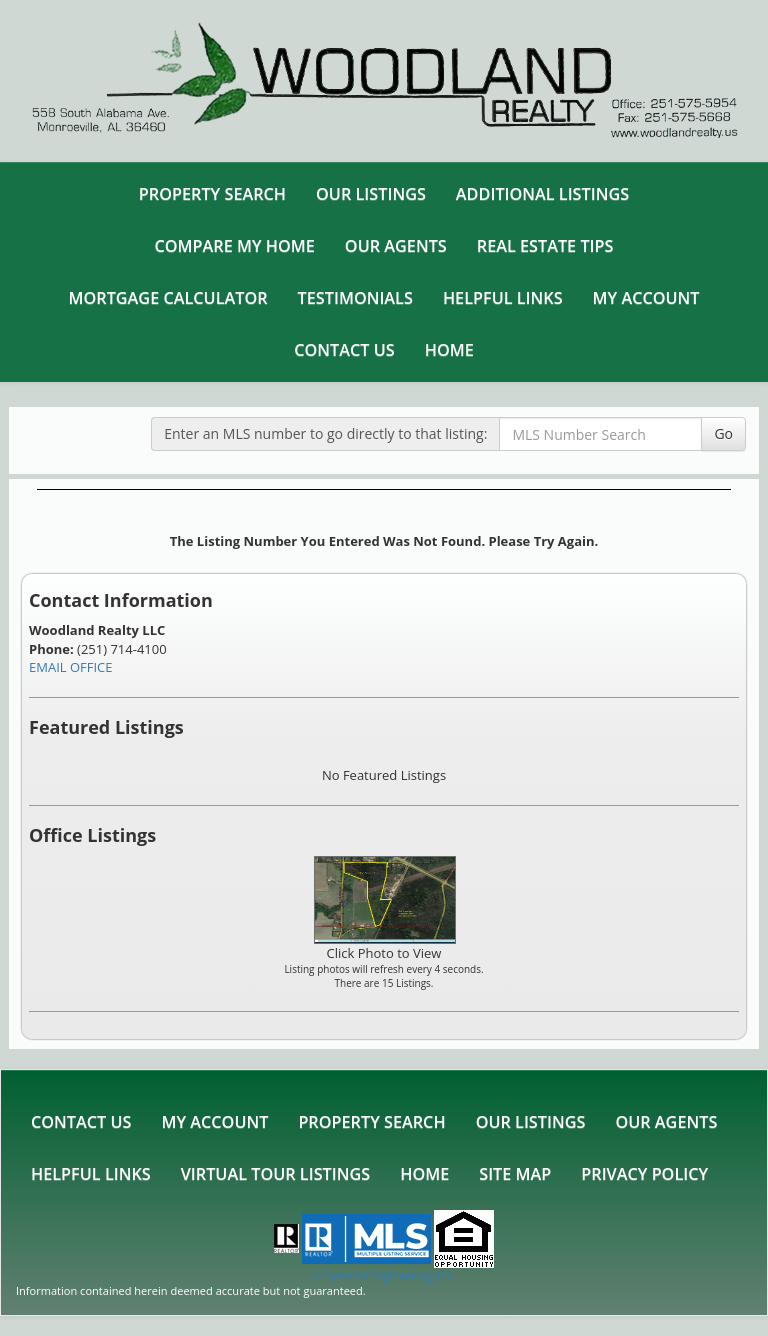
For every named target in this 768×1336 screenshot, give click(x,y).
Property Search (212, 194)
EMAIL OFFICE (71, 667)
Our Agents (396, 246)
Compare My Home (235, 246)
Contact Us (344, 350)
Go (723, 433)
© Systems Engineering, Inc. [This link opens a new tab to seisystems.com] (384, 1275)
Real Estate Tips (545, 246)
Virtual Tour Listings (275, 1174)
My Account (646, 298)
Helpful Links (503, 298)
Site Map (515, 1174)
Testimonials (355, 298)
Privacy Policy (644, 1174)
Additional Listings (542, 194)
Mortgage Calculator (167, 298)
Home (449, 350)
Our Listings (371, 194)
